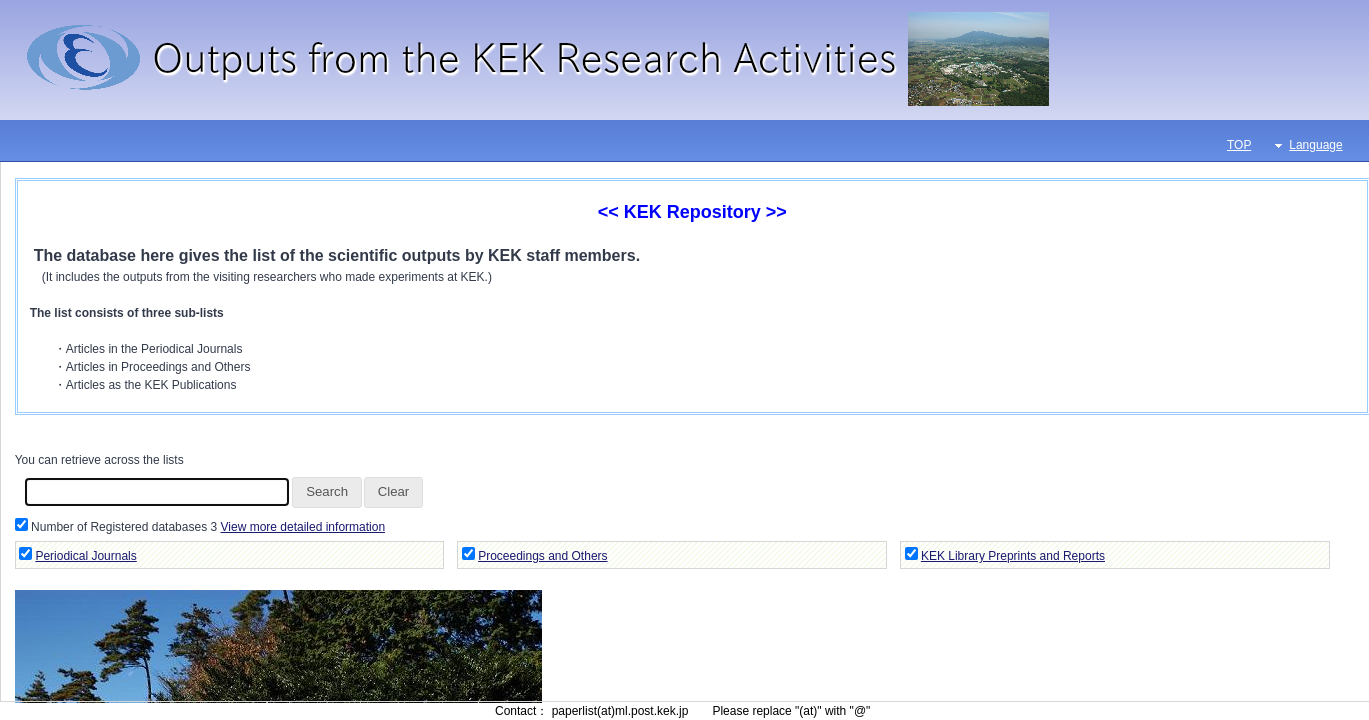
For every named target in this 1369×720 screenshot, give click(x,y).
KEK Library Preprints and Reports (1013, 556)
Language (1315, 145)
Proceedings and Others (542, 556)
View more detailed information (303, 527)
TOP (1239, 145)
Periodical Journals (85, 556)
